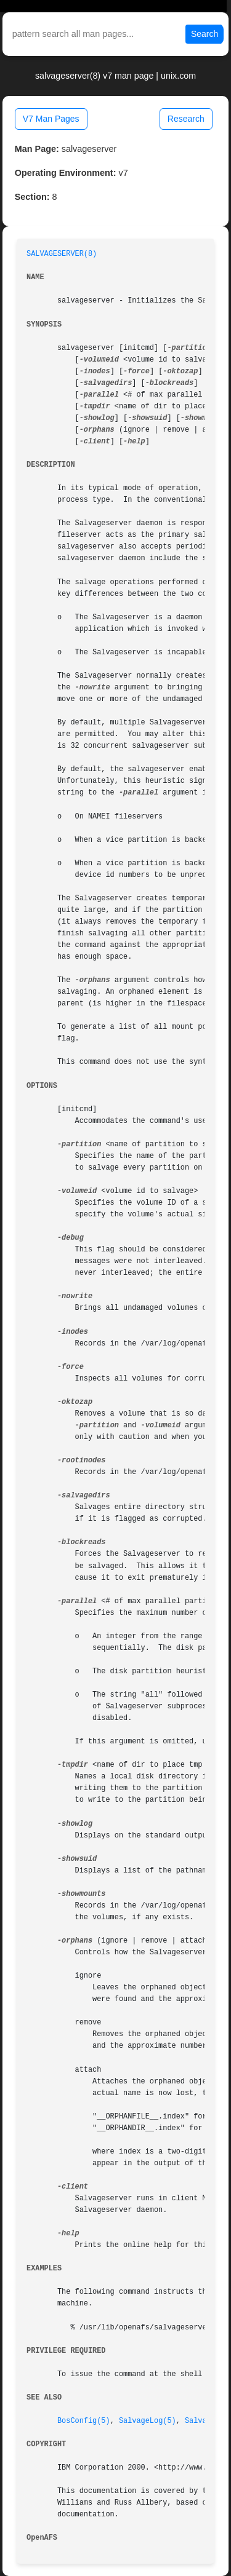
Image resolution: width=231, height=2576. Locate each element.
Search (204, 34)
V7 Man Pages (51, 119)
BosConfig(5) (83, 2421)
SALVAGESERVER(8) (61, 254)
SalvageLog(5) (147, 2421)
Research (186, 119)
